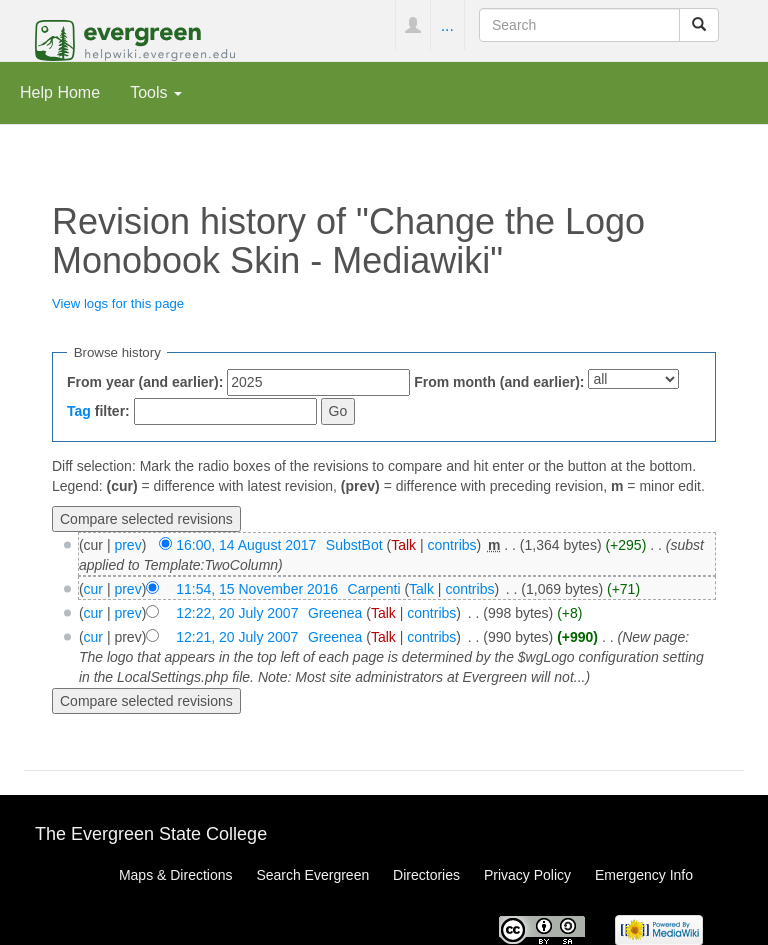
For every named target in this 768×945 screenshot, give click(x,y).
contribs (452, 545)
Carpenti (374, 589)
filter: (98, 411)
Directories (426, 875)
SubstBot (354, 545)
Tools (156, 92)
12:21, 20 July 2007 (237, 637)
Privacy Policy (527, 875)
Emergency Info (644, 875)
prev (127, 545)
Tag (79, 411)
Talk (403, 545)
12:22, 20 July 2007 (237, 613)
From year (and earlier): (145, 382)
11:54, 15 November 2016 (257, 589)
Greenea (335, 613)
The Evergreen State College (151, 834)
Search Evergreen (312, 875)
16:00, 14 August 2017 (246, 545)
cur (93, 589)
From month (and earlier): (499, 382)
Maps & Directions (176, 875)
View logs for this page (118, 303)
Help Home (60, 92)
